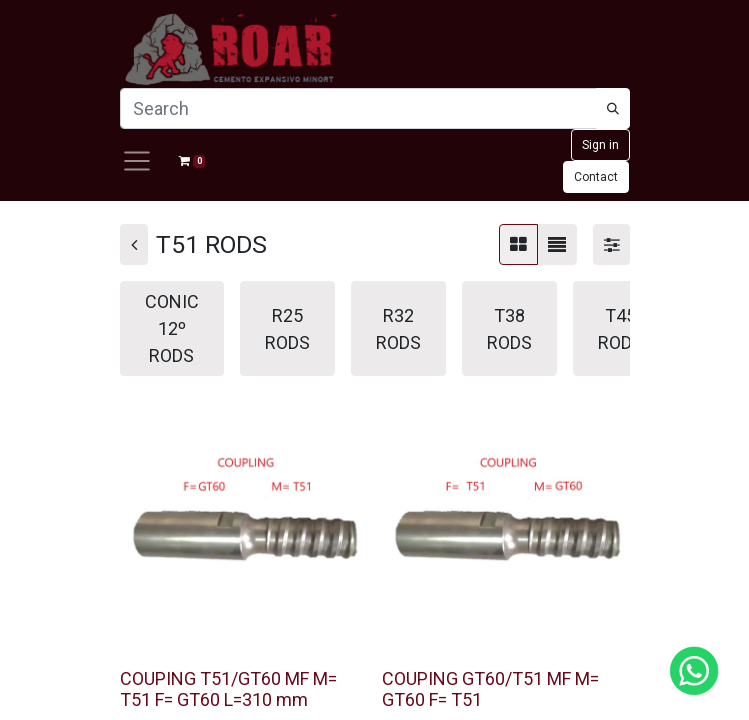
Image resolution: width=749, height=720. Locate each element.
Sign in (600, 145)
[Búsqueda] (613, 108)
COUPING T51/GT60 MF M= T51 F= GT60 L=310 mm (228, 689)
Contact (596, 177)
